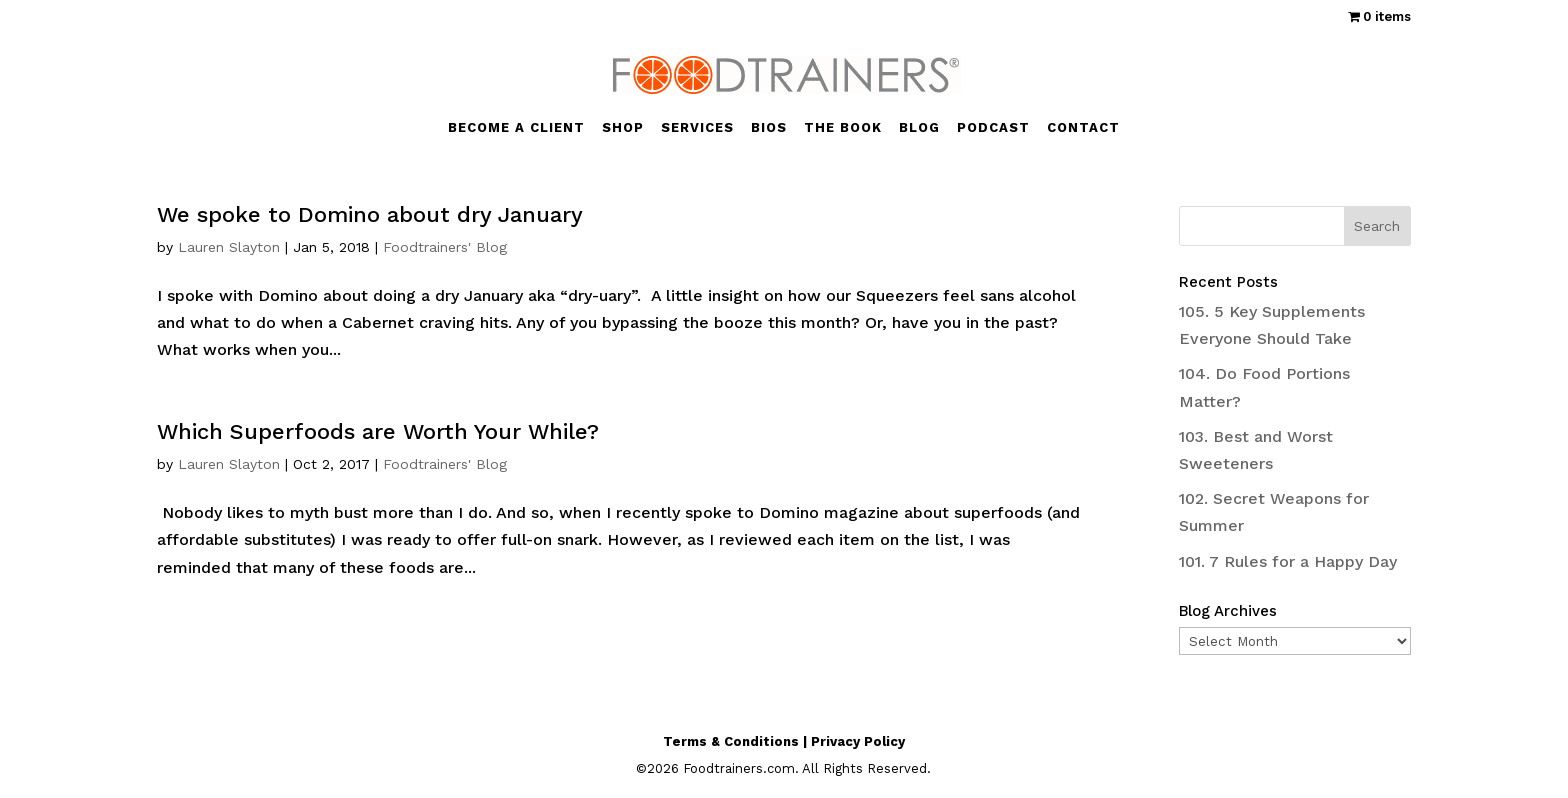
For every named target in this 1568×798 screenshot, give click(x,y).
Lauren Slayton (229, 247)
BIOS (769, 128)
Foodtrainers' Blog (445, 247)
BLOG (919, 128)
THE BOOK (843, 128)
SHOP (623, 128)
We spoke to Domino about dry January (370, 214)
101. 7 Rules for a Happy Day (1288, 561)
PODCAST (993, 128)
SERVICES (697, 128)
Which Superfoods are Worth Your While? (378, 431)
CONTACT (1083, 128)
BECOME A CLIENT (516, 128)
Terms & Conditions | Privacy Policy (784, 741)
